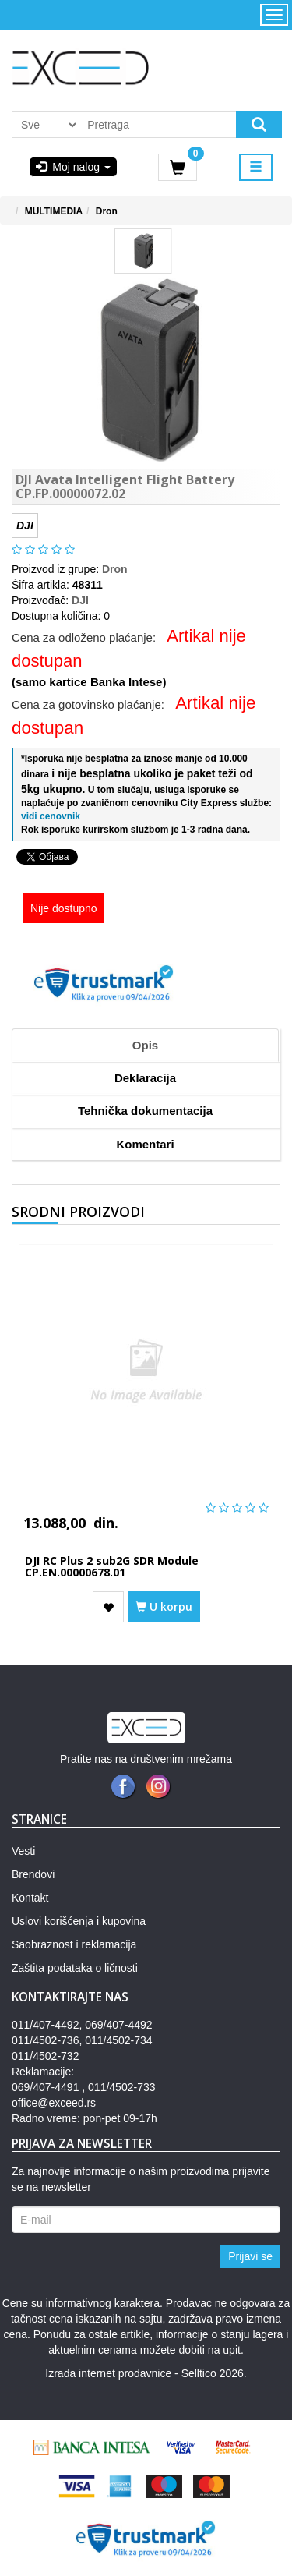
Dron (107, 211)
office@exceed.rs (54, 2103)
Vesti (23, 1851)
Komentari (145, 1144)
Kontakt (30, 1897)
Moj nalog (73, 167)
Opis (145, 1045)
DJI (80, 600)
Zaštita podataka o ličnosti (75, 1968)
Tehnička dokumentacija (145, 1110)
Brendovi (33, 1874)
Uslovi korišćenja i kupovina (79, 1921)
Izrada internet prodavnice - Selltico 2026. (145, 2373)
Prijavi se (250, 2256)
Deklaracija (145, 1078)
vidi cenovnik (50, 816)
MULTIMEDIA (54, 211)
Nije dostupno (63, 908)
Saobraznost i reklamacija (74, 1944)
